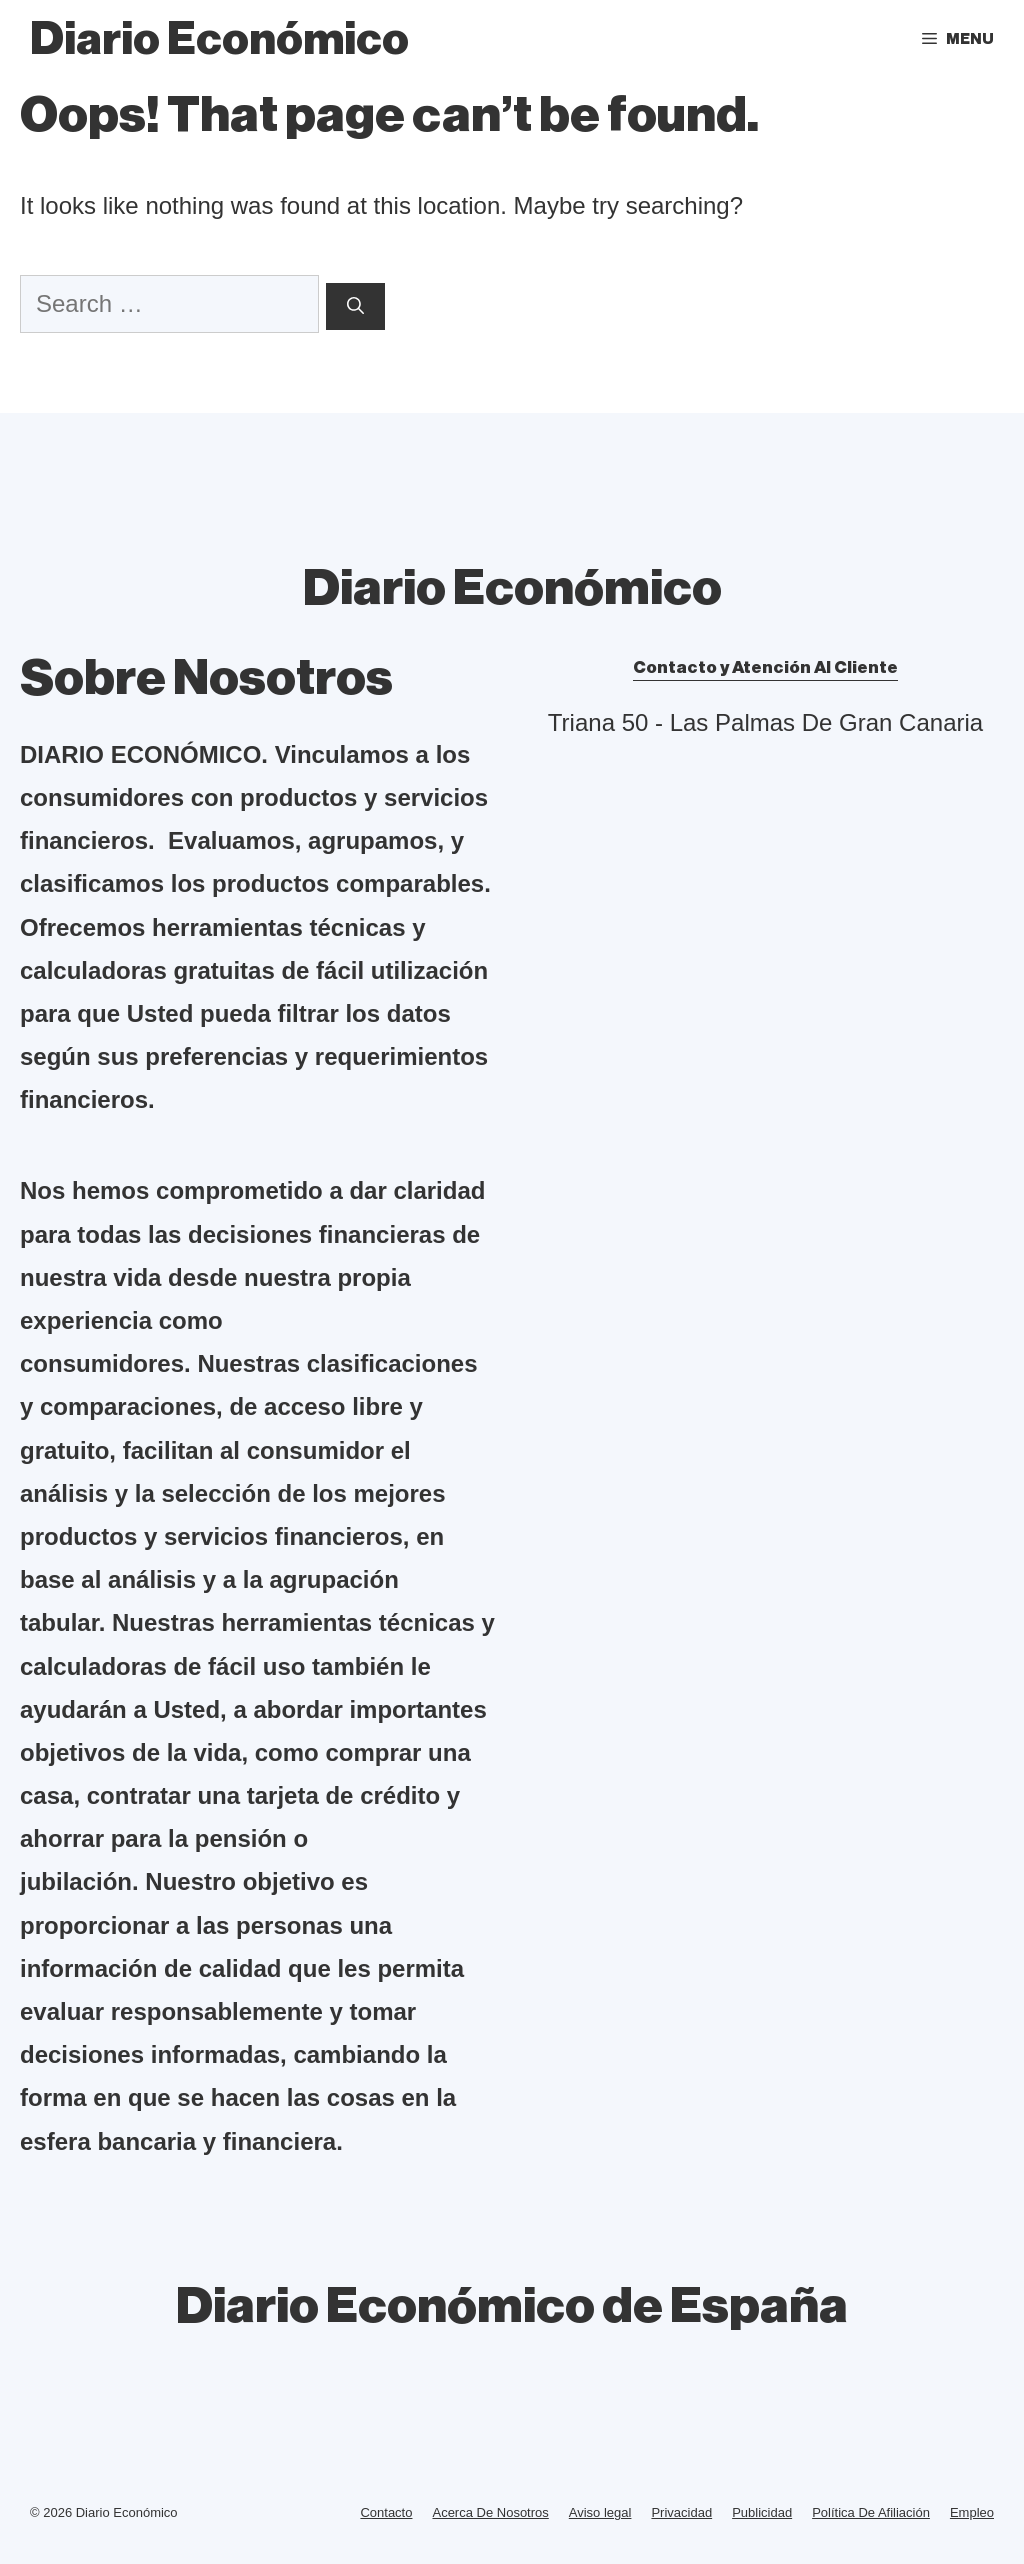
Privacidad (681, 2512)
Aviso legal (600, 2512)
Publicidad (762, 2512)
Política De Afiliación (871, 2512)
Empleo (972, 2512)
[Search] (355, 307)
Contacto (386, 2512)
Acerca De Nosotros (490, 2512)
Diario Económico (219, 39)
